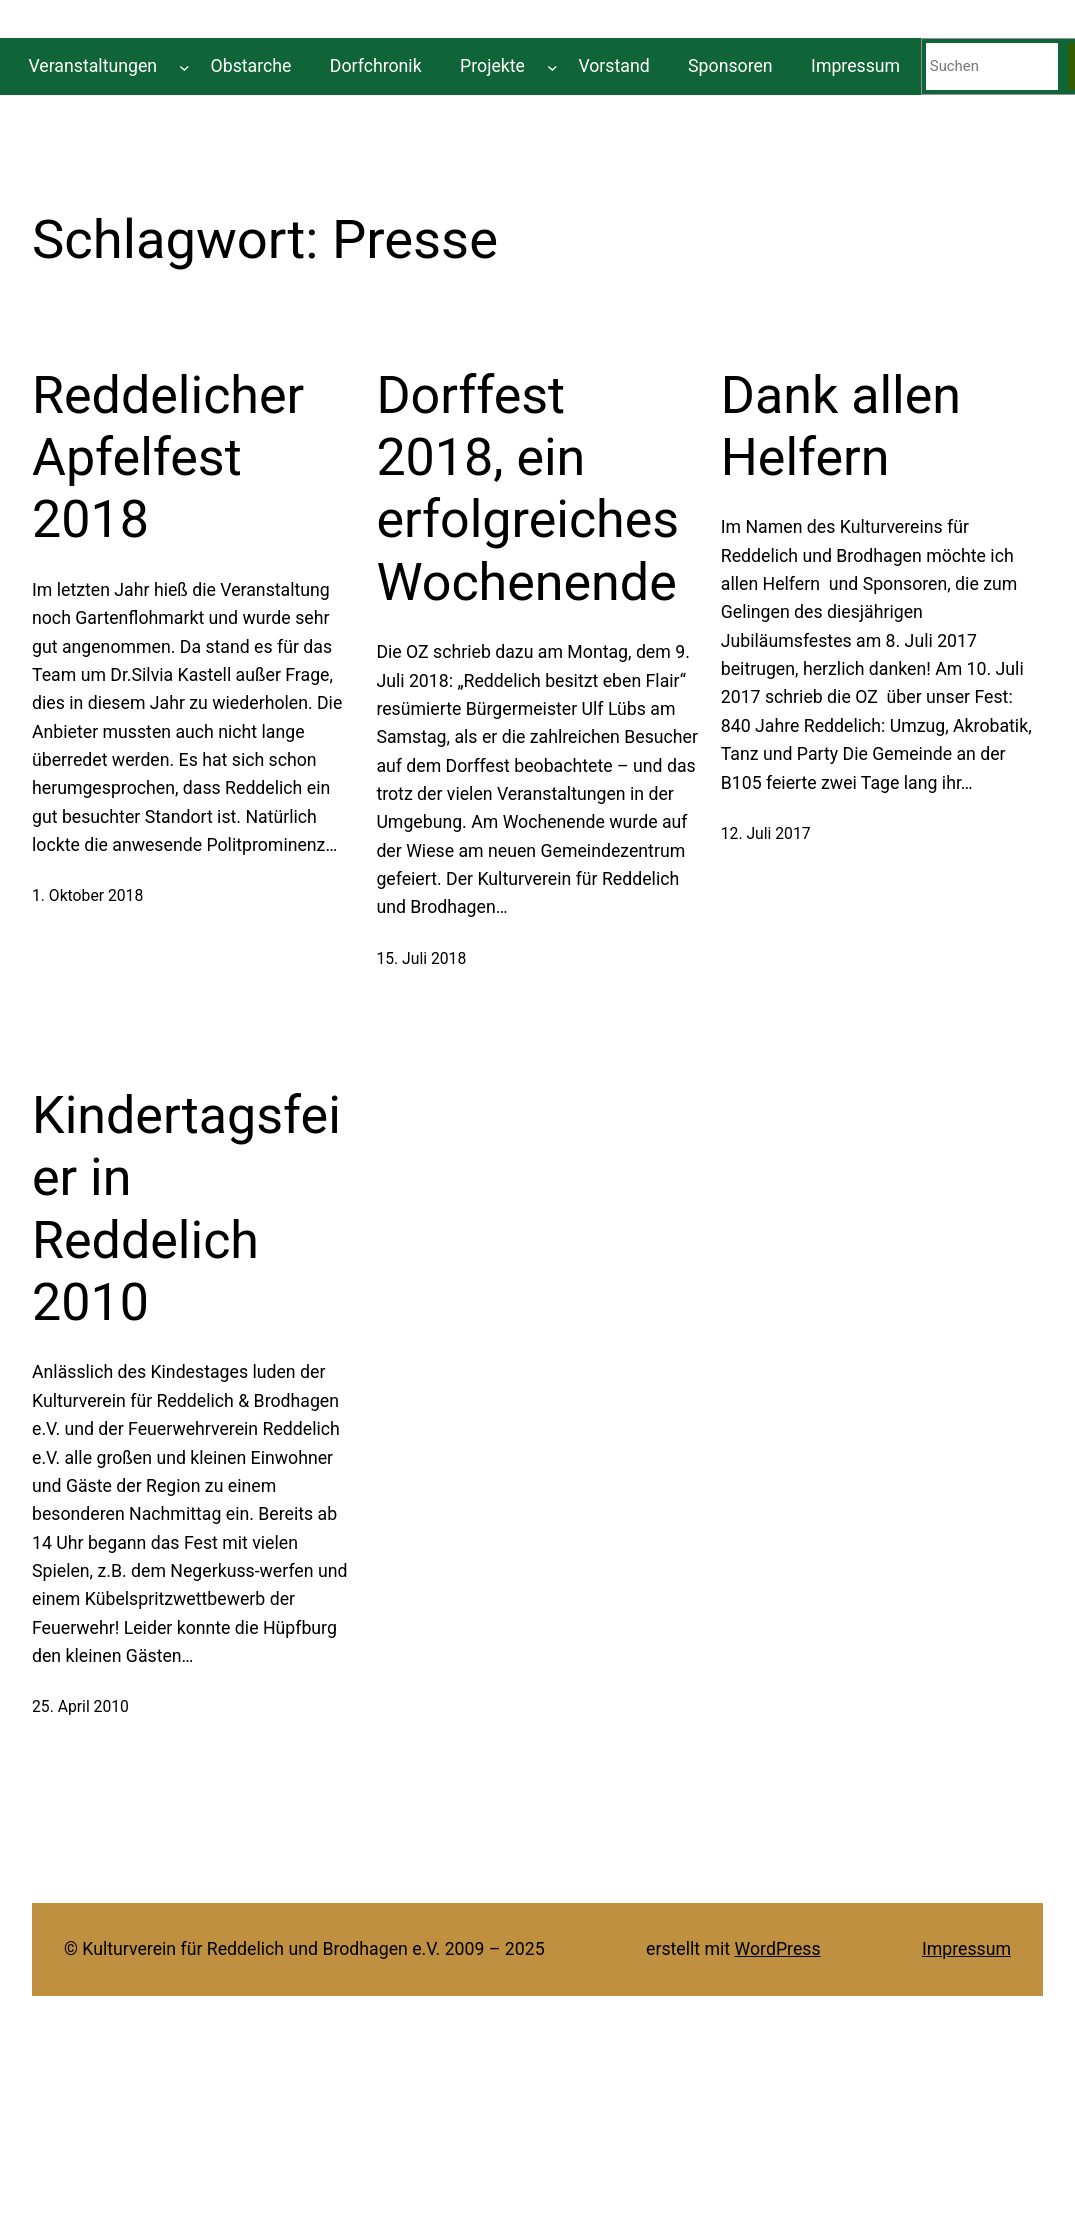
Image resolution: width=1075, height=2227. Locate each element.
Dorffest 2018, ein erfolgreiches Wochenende (527, 489)
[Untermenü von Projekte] (552, 66)
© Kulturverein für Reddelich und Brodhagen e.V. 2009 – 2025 (304, 1949)
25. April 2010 (80, 1706)
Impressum (966, 1949)
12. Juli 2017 (766, 833)
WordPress (778, 1949)
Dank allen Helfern (841, 426)
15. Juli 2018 (421, 958)
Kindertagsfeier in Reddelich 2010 (186, 1209)
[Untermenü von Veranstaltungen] (184, 66)
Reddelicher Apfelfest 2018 (168, 458)
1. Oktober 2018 (87, 895)
